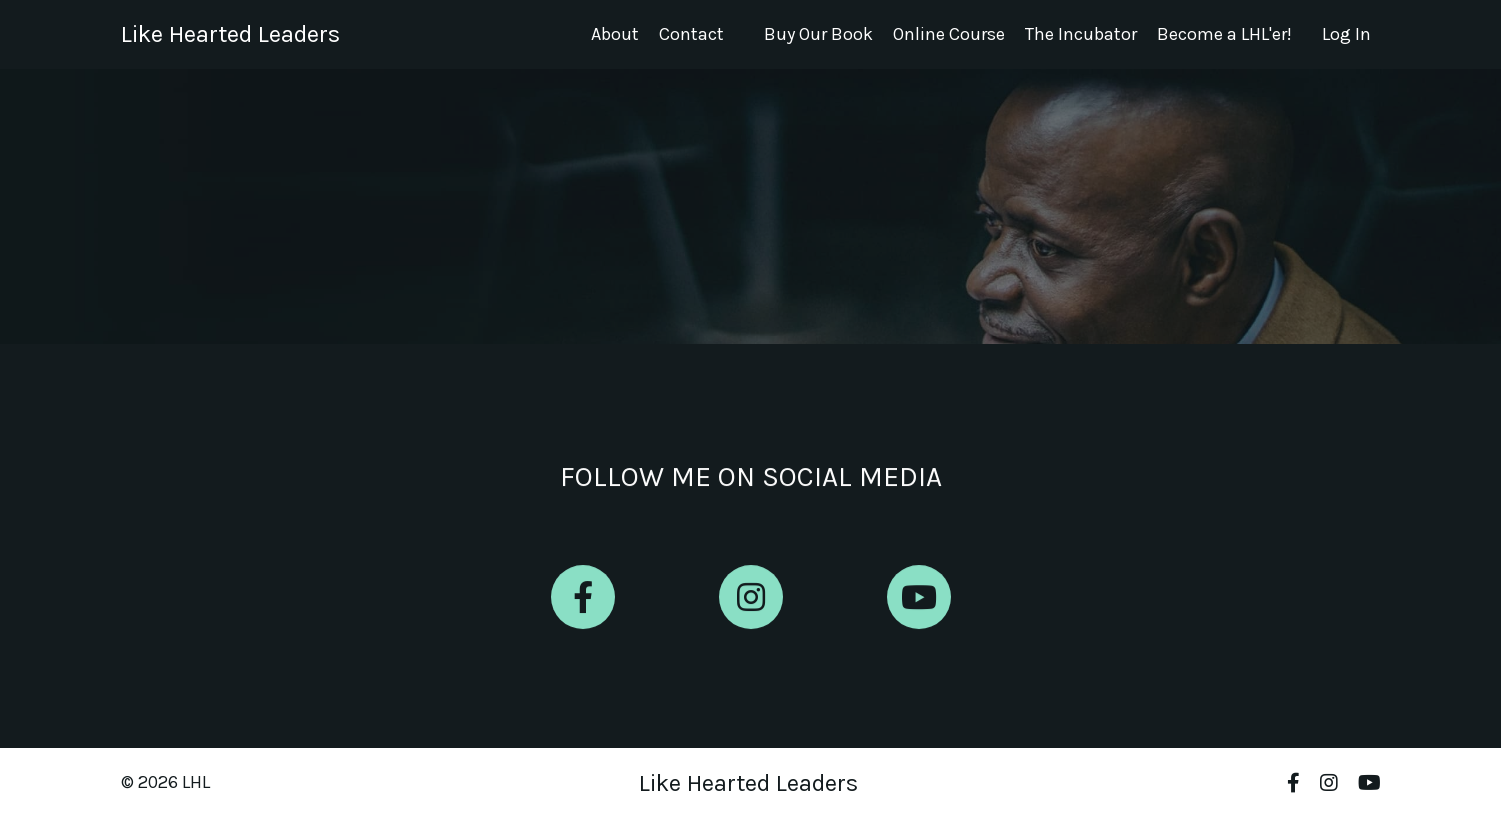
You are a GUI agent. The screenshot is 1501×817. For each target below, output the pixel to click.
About (615, 34)
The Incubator (1081, 34)
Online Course (949, 34)
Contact (691, 34)
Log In (1346, 34)
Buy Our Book (818, 34)
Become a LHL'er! (1224, 34)
